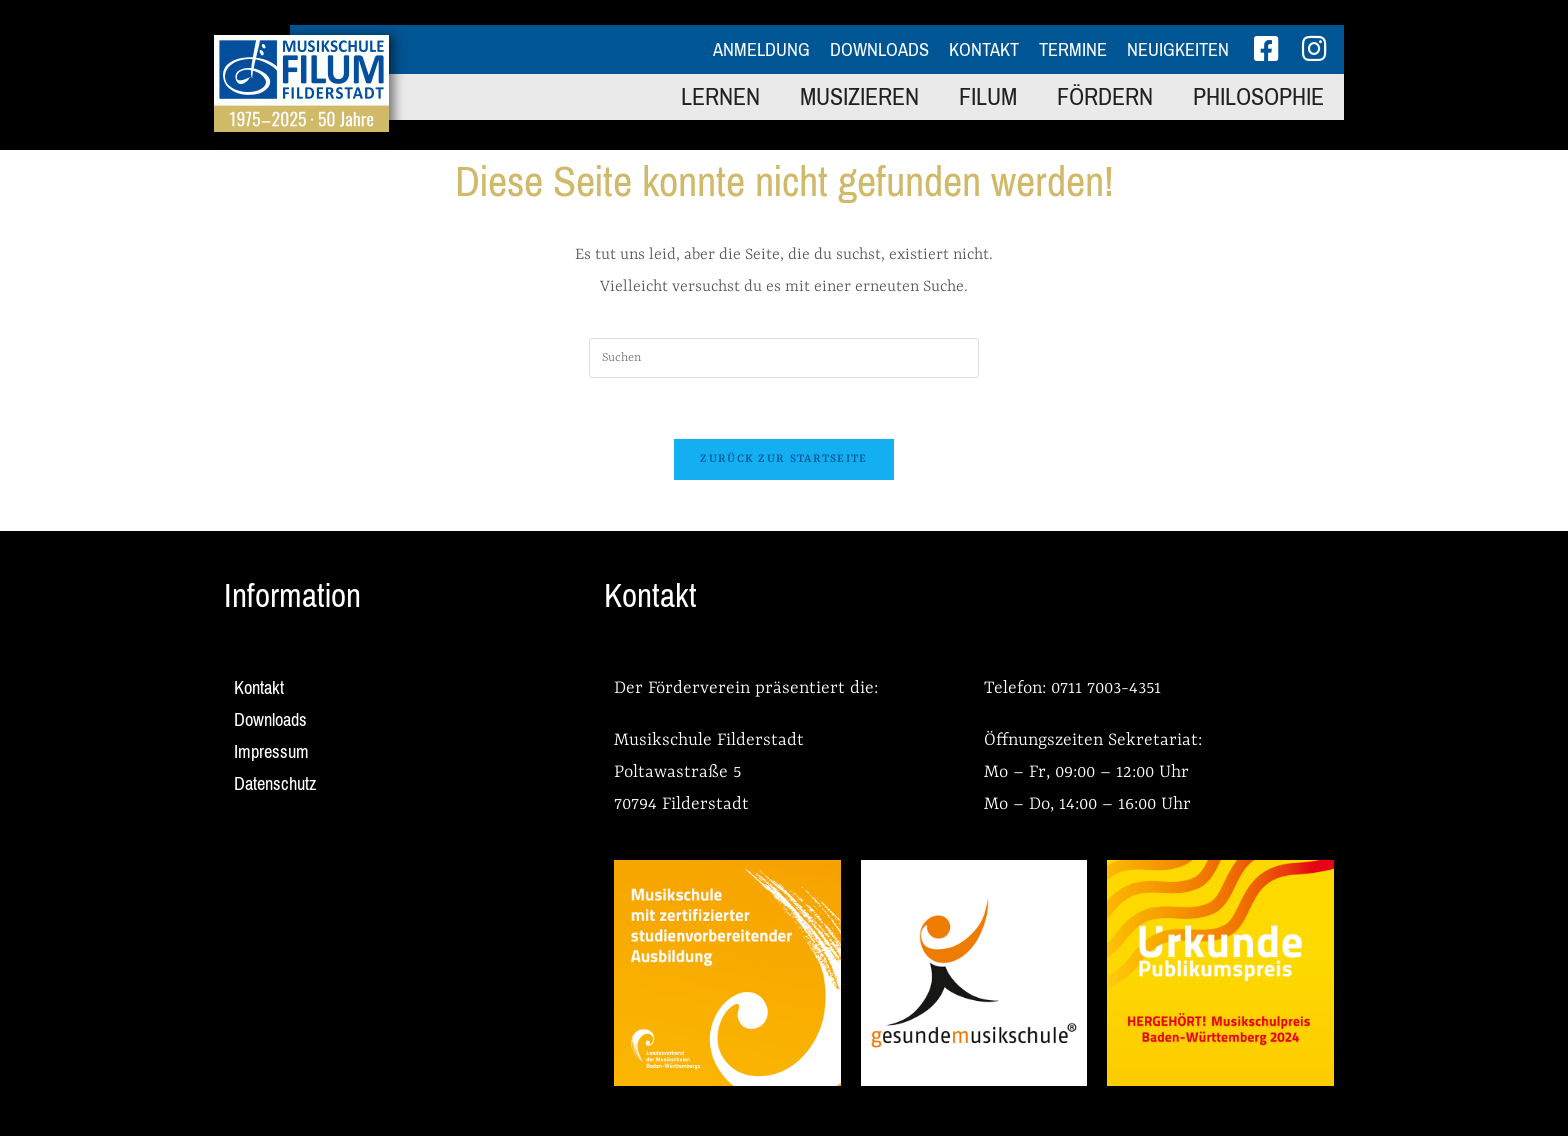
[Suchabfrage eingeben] (784, 358)
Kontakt (984, 50)
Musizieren (859, 97)
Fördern (1105, 97)
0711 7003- (1090, 688)
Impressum (271, 752)
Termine (1073, 50)
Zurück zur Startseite (783, 459)
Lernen (720, 97)
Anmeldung (761, 50)
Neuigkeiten (1178, 50)
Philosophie (1258, 97)
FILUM (988, 97)
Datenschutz (275, 784)
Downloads (879, 50)
